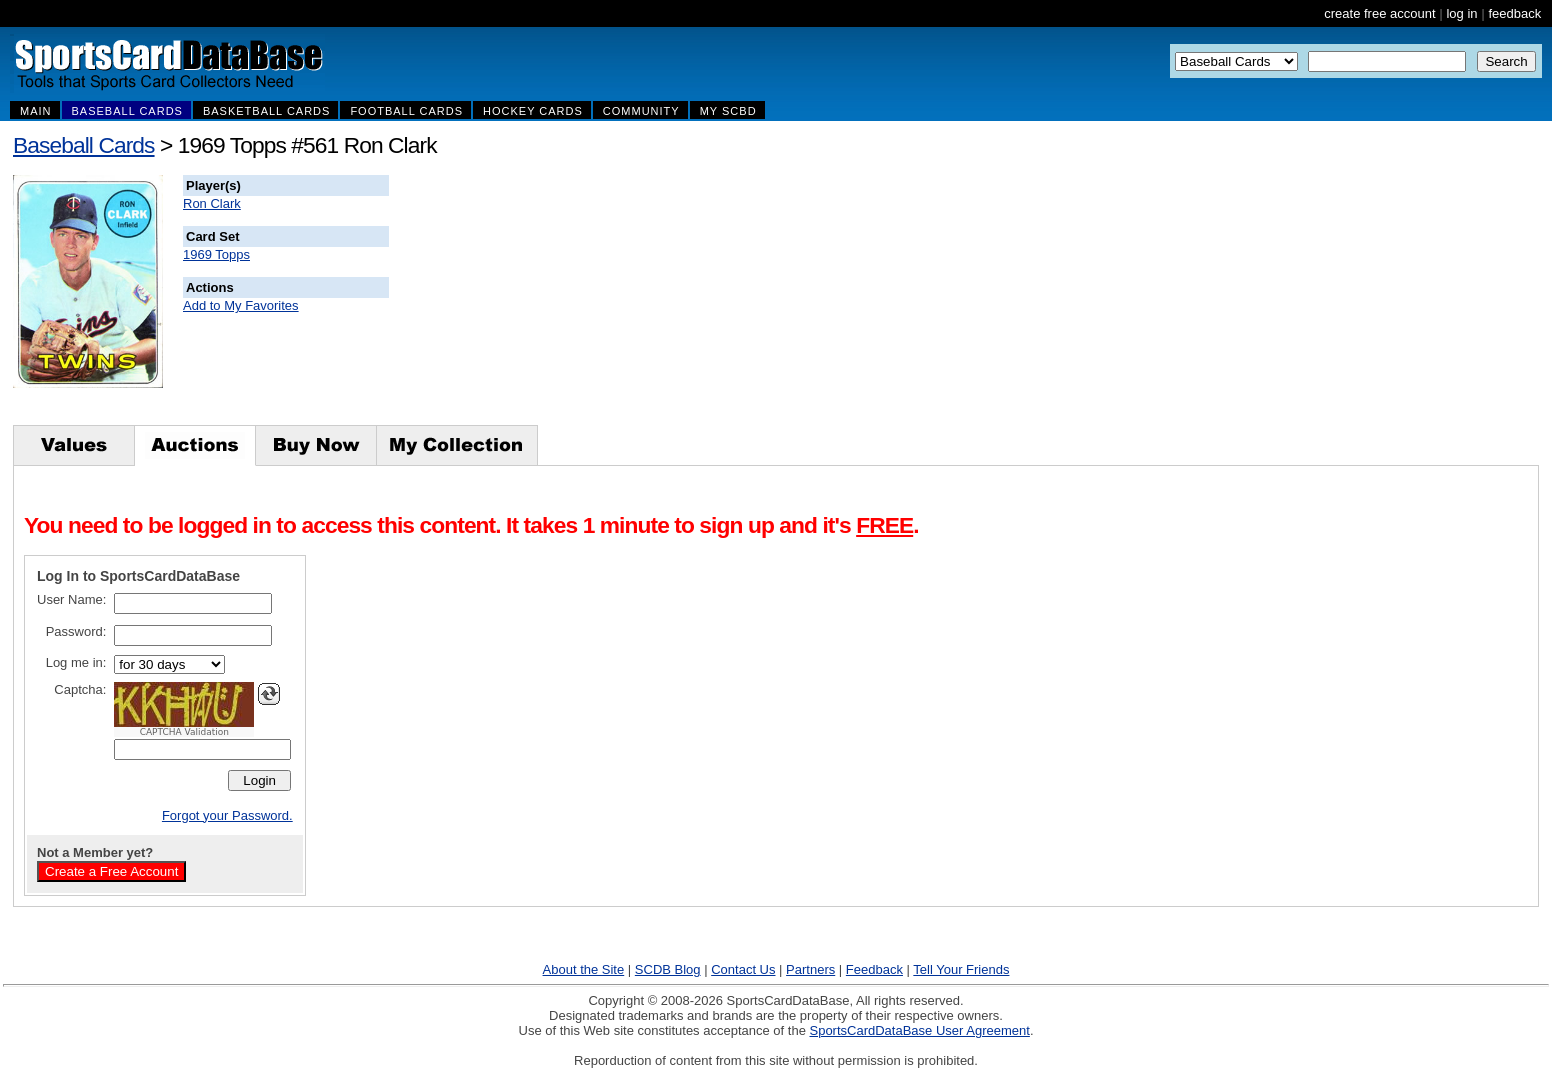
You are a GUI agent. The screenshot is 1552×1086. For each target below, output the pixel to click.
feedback (1514, 13)
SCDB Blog (668, 969)
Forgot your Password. (227, 815)
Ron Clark (212, 203)
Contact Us (743, 969)
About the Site (584, 969)
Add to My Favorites (241, 305)
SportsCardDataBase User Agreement (919, 1030)
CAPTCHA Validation (184, 732)
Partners (810, 969)
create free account (1379, 13)
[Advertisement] (751, 300)
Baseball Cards (84, 145)
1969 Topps (216, 254)
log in (1461, 13)
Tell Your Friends (961, 969)
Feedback (874, 969)
